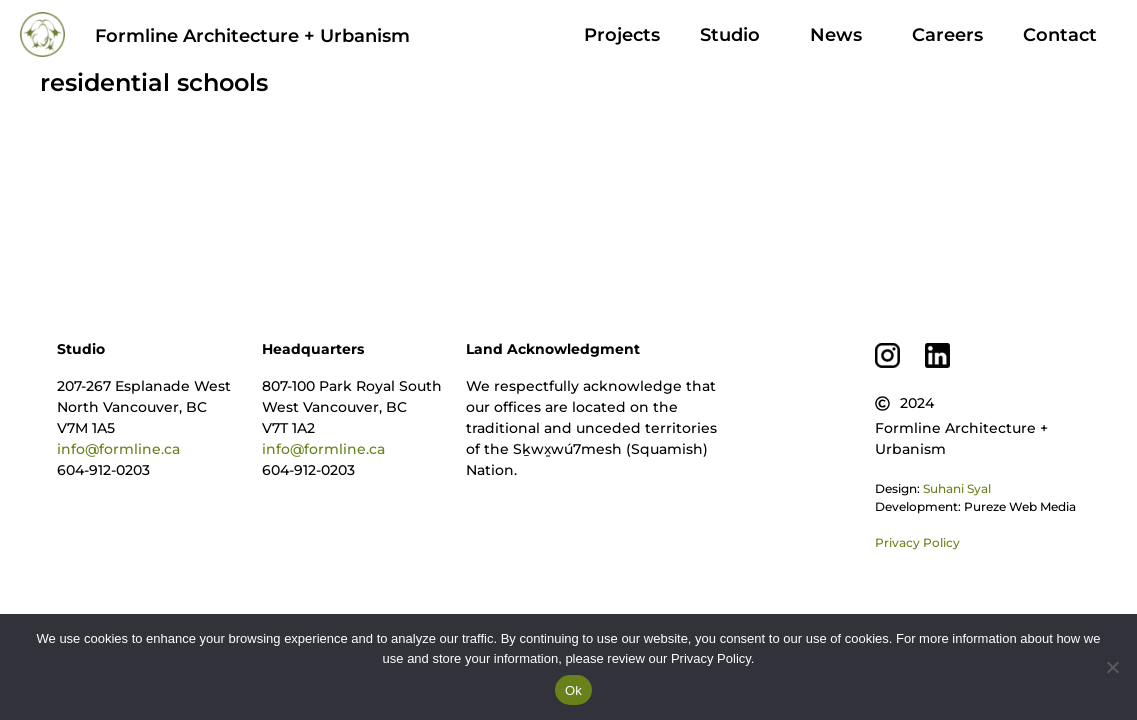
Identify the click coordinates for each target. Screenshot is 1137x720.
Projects (622, 35)
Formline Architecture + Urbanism (252, 36)
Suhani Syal (957, 488)
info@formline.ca (118, 449)
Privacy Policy (917, 542)
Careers (947, 35)
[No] (1112, 667)
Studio (735, 35)
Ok (573, 690)
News (841, 35)
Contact (1060, 35)
